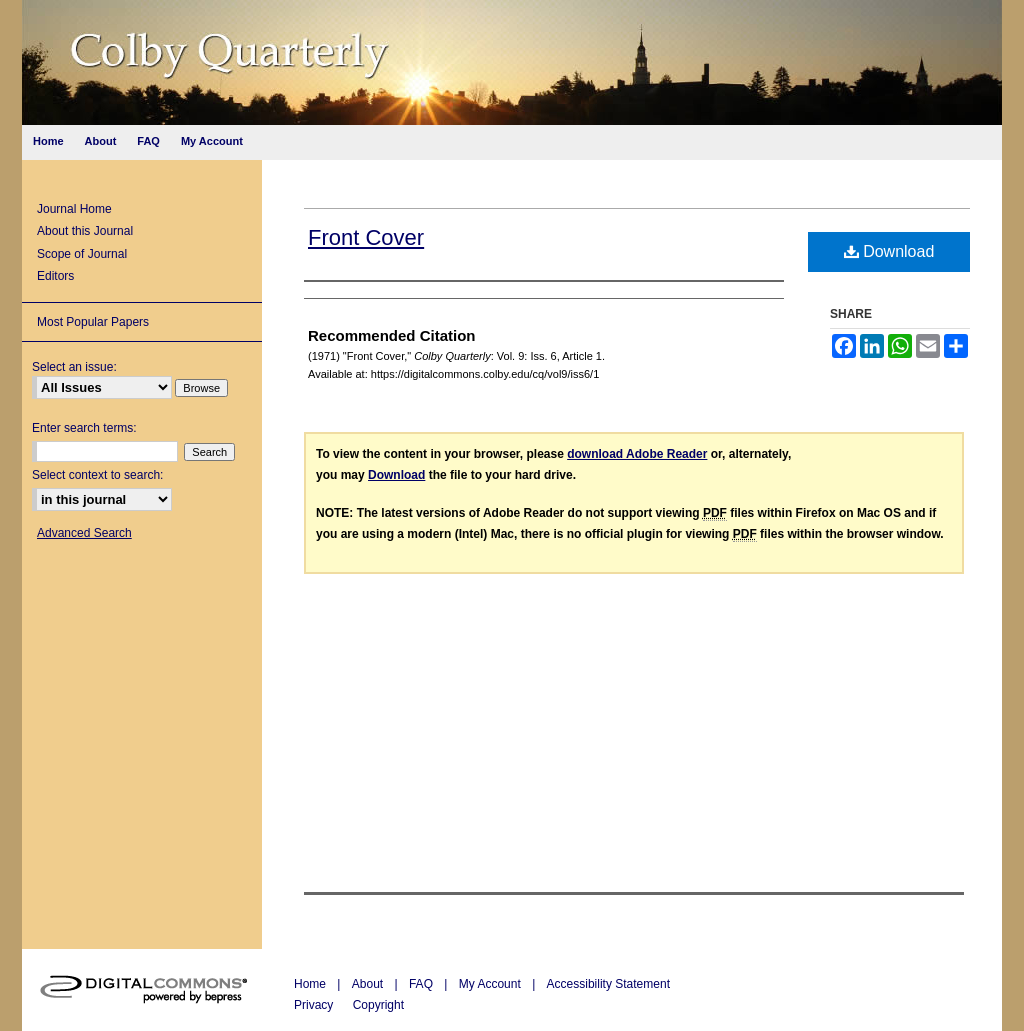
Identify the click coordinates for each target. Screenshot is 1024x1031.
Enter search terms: (84, 428)
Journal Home (74, 209)
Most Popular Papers (93, 322)
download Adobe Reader (637, 454)
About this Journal (85, 231)
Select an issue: (74, 367)
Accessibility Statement (608, 984)
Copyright (378, 1005)
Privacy (315, 1005)
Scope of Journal (82, 254)
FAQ (422, 984)
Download (889, 251)
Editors (55, 276)
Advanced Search (84, 533)
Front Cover (366, 237)
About (369, 984)
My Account (491, 984)
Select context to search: (97, 475)
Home (311, 984)
